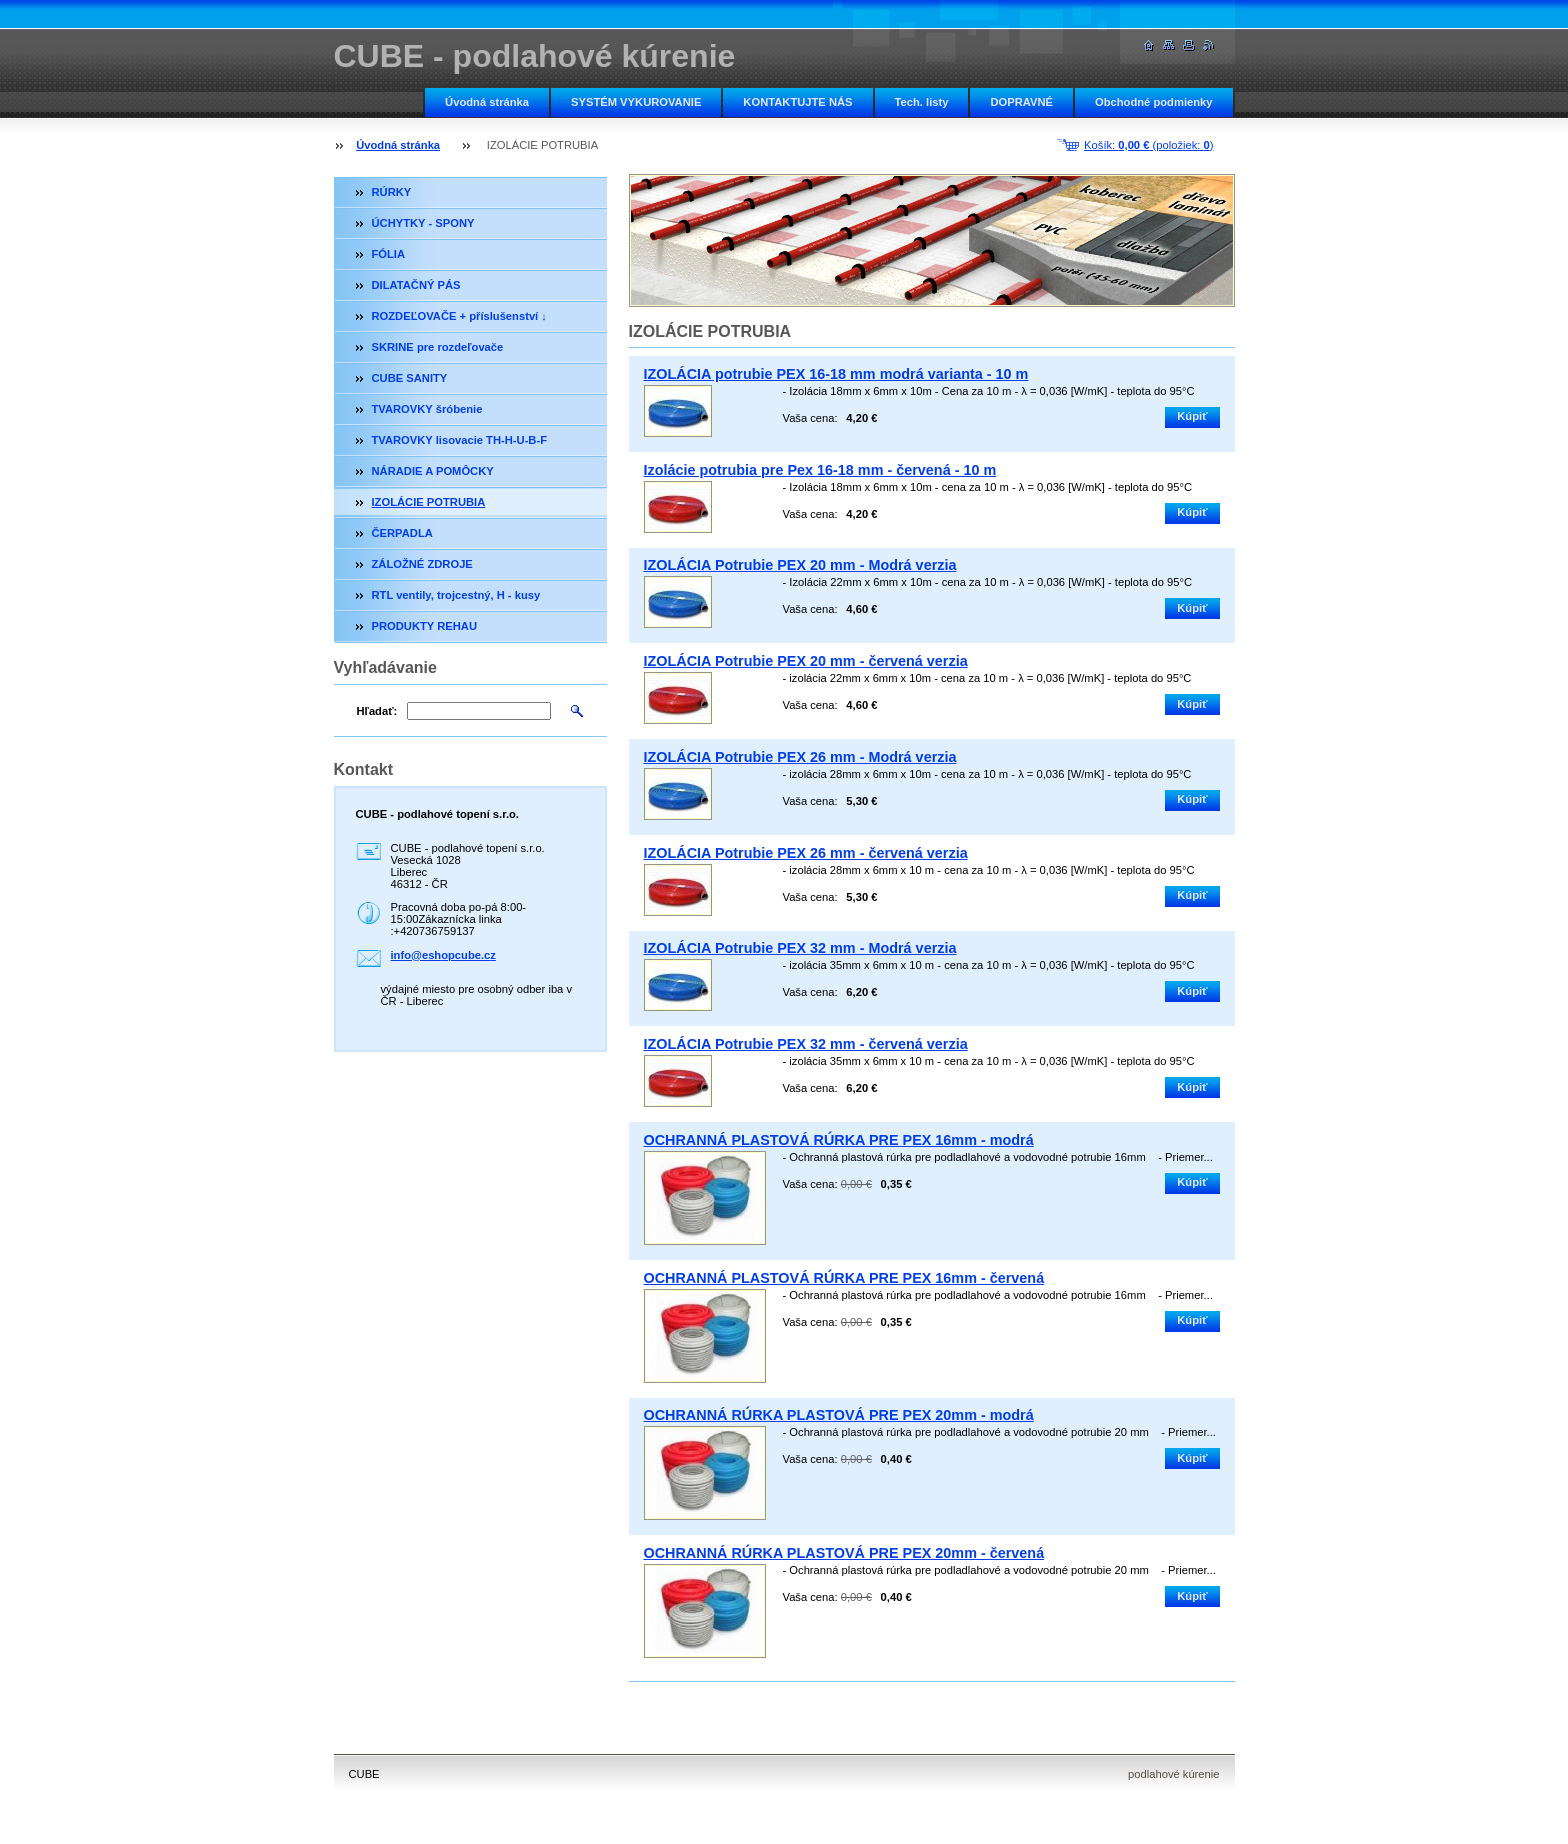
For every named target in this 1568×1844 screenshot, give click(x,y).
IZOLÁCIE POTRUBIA (429, 502)
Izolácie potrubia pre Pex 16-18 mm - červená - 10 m (820, 470)
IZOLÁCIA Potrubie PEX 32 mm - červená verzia (806, 1044)
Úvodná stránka (487, 102)
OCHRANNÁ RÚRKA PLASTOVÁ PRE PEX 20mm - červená (844, 1553)
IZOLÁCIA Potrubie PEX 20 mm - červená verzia (806, 661)
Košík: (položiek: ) (1148, 145)
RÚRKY (392, 192)
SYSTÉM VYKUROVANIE (636, 102)
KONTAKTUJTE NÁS (797, 102)
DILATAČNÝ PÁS (416, 285)
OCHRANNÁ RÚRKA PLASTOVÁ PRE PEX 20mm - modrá (839, 1415)
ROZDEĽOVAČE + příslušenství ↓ (459, 316)
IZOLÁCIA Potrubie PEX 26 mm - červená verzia (806, 853)
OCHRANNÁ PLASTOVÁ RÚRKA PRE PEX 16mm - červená (844, 1278)
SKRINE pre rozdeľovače (438, 347)
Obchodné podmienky (1153, 102)
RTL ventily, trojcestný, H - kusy (456, 595)
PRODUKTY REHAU (424, 626)
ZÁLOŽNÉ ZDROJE (422, 564)
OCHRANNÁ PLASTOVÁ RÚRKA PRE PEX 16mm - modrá (839, 1140)
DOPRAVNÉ (1021, 102)
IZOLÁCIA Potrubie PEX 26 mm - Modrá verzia (800, 757)
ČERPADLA (402, 533)
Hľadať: (377, 711)
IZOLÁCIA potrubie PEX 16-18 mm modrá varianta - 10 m (836, 374)
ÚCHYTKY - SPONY (423, 223)
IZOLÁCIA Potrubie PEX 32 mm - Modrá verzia (800, 948)
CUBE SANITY (410, 378)
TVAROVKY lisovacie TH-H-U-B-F (460, 440)
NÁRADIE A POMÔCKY (433, 471)
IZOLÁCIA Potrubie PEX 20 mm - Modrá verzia (800, 565)
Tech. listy (922, 102)
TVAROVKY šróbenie (427, 409)
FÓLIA (389, 254)
